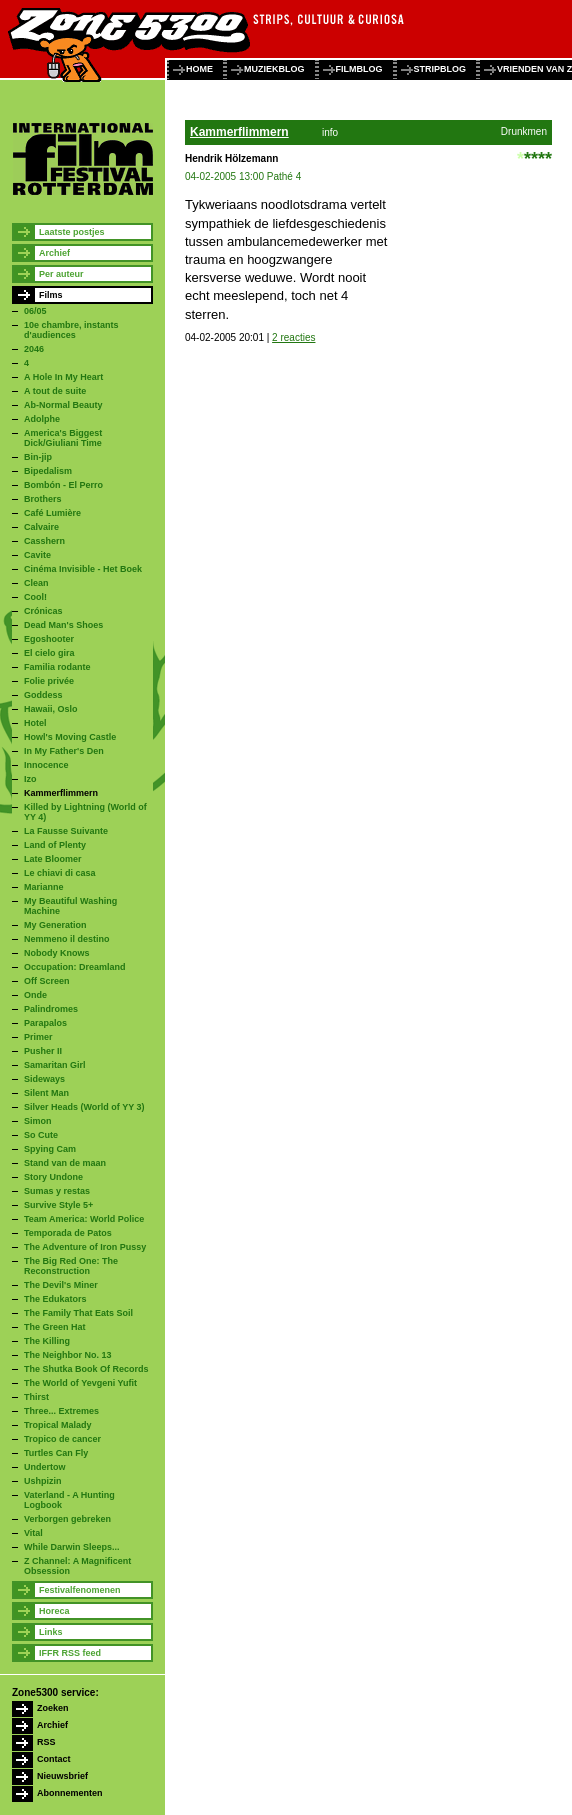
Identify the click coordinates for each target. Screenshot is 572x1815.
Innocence (46, 765)
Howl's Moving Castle (70, 737)
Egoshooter (49, 639)
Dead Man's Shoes (63, 625)
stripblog (440, 69)
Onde (35, 995)
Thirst (36, 1397)
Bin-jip (38, 457)
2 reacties (293, 337)
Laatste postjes (72, 232)
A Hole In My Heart (63, 377)
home (199, 69)
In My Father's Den (64, 751)
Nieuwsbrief (62, 1776)
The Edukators (55, 1299)
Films (51, 295)
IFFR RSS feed (70, 1653)
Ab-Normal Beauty (63, 405)
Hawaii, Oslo (51, 709)
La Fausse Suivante (66, 831)
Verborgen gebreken (67, 1519)
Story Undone (53, 1177)
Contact (54, 1759)
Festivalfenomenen (80, 1590)
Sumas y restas (57, 1191)
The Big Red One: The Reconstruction (71, 1266)
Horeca (54, 1611)
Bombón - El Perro (63, 485)
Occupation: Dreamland (75, 967)
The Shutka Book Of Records (86, 1369)
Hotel (35, 723)
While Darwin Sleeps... (72, 1547)
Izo (30, 779)
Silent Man (46, 1093)
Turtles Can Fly (56, 1453)
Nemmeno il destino (67, 939)
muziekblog (274, 69)
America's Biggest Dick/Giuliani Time (63, 438)
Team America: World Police (84, 1219)
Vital (33, 1533)
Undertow (45, 1467)
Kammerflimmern (61, 793)
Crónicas (43, 611)
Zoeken (53, 1708)
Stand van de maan (65, 1163)
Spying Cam (50, 1149)
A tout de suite (55, 391)
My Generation (55, 925)
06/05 (35, 311)
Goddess (43, 695)
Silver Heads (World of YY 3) (84, 1107)
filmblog (359, 69)
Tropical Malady (58, 1425)
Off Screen (47, 981)
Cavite (37, 555)
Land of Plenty (55, 845)
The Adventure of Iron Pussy (85, 1247)
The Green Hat (55, 1327)
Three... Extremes (61, 1411)
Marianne (44, 887)
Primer (38, 1037)
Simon (38, 1121)
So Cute (41, 1135)
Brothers (43, 499)
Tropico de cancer (62, 1439)
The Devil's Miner (61, 1285)
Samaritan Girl (55, 1065)
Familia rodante (57, 667)
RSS (46, 1742)
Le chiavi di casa (60, 873)
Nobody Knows (57, 953)
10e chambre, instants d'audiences (71, 330)
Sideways (44, 1079)
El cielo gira (49, 653)
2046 (34, 349)
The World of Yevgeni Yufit (80, 1383)
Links (51, 1632)
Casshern (44, 541)
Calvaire (41, 527)
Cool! (35, 597)
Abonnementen (70, 1793)
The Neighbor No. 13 (68, 1355)
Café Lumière (52, 513)
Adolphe (42, 419)
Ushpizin (43, 1481)
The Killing (47, 1341)
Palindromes (51, 1009)
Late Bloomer (53, 859)
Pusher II (43, 1051)
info (330, 132)
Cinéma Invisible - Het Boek (83, 569)
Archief (54, 253)
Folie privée (49, 681)
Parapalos (45, 1023)
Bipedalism (48, 471)
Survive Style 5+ (58, 1205)
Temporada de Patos (68, 1233)
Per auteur (61, 274)
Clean (36, 583)
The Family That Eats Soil (78, 1313)
